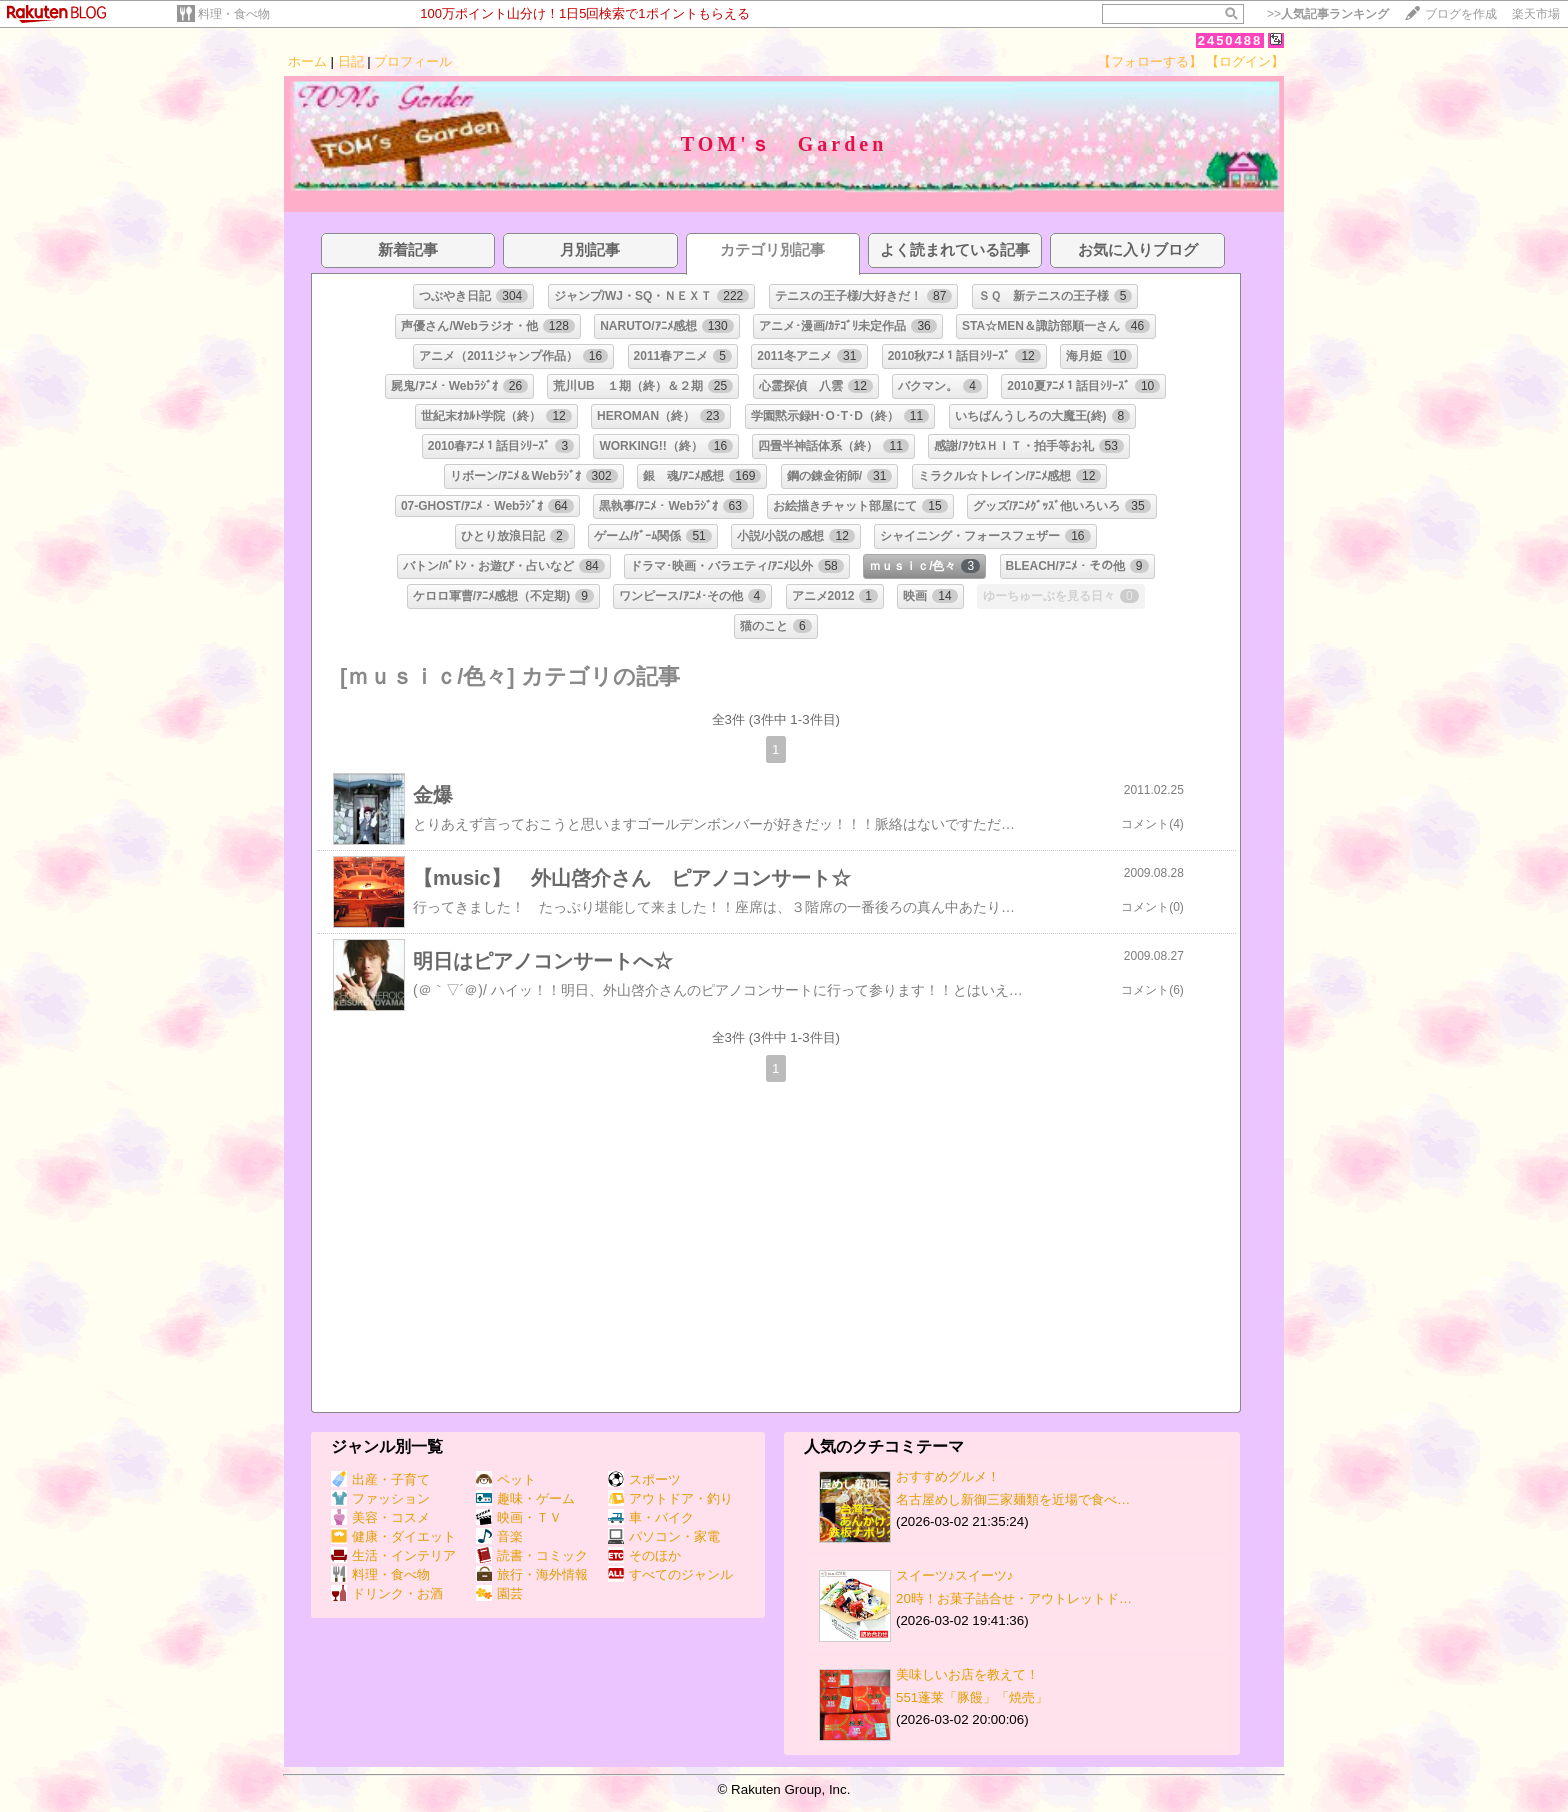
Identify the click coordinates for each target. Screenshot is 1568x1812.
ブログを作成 (1461, 14)
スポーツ (644, 1479)
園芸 (499, 1593)
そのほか (644, 1555)
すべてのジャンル (670, 1574)
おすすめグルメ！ (948, 1476)
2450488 (1230, 40)
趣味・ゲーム (525, 1498)
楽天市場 (1536, 14)
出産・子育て (380, 1479)
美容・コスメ (380, 1517)
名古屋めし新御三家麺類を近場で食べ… (1013, 1499)
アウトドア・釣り (670, 1498)
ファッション (380, 1498)
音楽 (499, 1536)
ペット (506, 1479)
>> (1328, 14)
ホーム (307, 61)
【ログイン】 (1245, 61)
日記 (351, 61)
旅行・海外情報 (532, 1574)
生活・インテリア (393, 1555)
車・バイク (651, 1517)
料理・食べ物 (234, 14)
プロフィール (413, 61)
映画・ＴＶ (519, 1517)
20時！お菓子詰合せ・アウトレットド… (1014, 1598)
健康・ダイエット (393, 1536)
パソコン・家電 (664, 1536)
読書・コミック (532, 1555)
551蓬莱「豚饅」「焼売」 (972, 1697)
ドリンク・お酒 (387, 1593)
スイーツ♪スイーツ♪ (954, 1575)
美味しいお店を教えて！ (967, 1674)
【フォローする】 (1150, 61)
